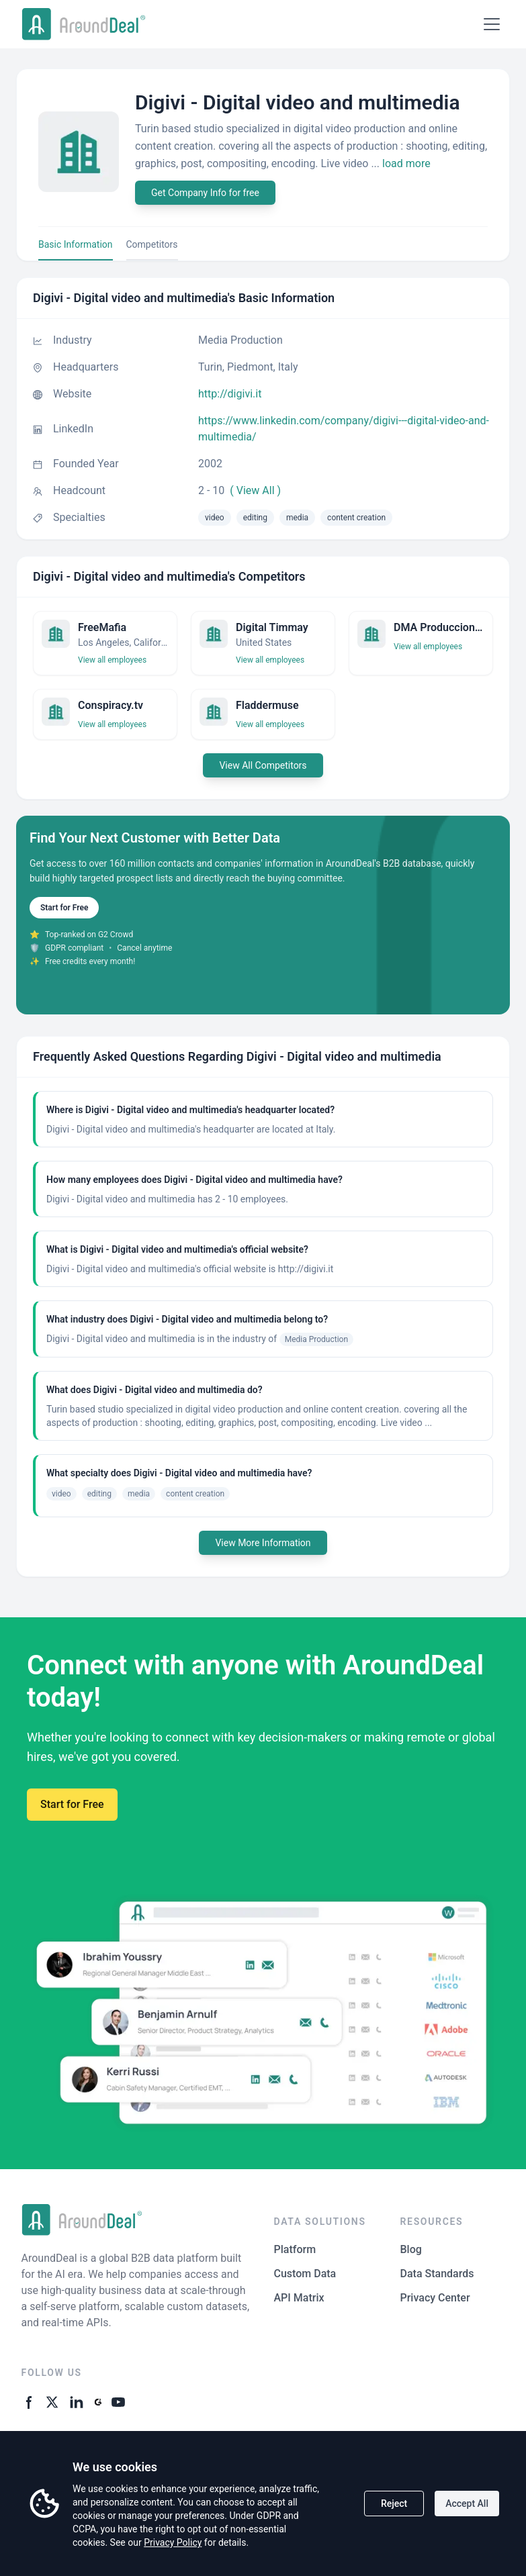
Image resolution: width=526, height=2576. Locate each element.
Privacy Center (435, 2297)
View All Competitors (262, 765)
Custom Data (305, 2273)
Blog (411, 2249)
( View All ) (255, 490)
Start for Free (64, 907)
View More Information (262, 1542)
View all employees (112, 660)
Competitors (152, 244)
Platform (295, 2249)
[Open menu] (491, 24)
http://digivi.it (229, 393)
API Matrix (299, 2297)
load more (406, 163)
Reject (394, 2503)
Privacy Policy (173, 2542)
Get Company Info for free (205, 192)
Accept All (466, 2503)
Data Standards (437, 2273)
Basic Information (75, 244)
